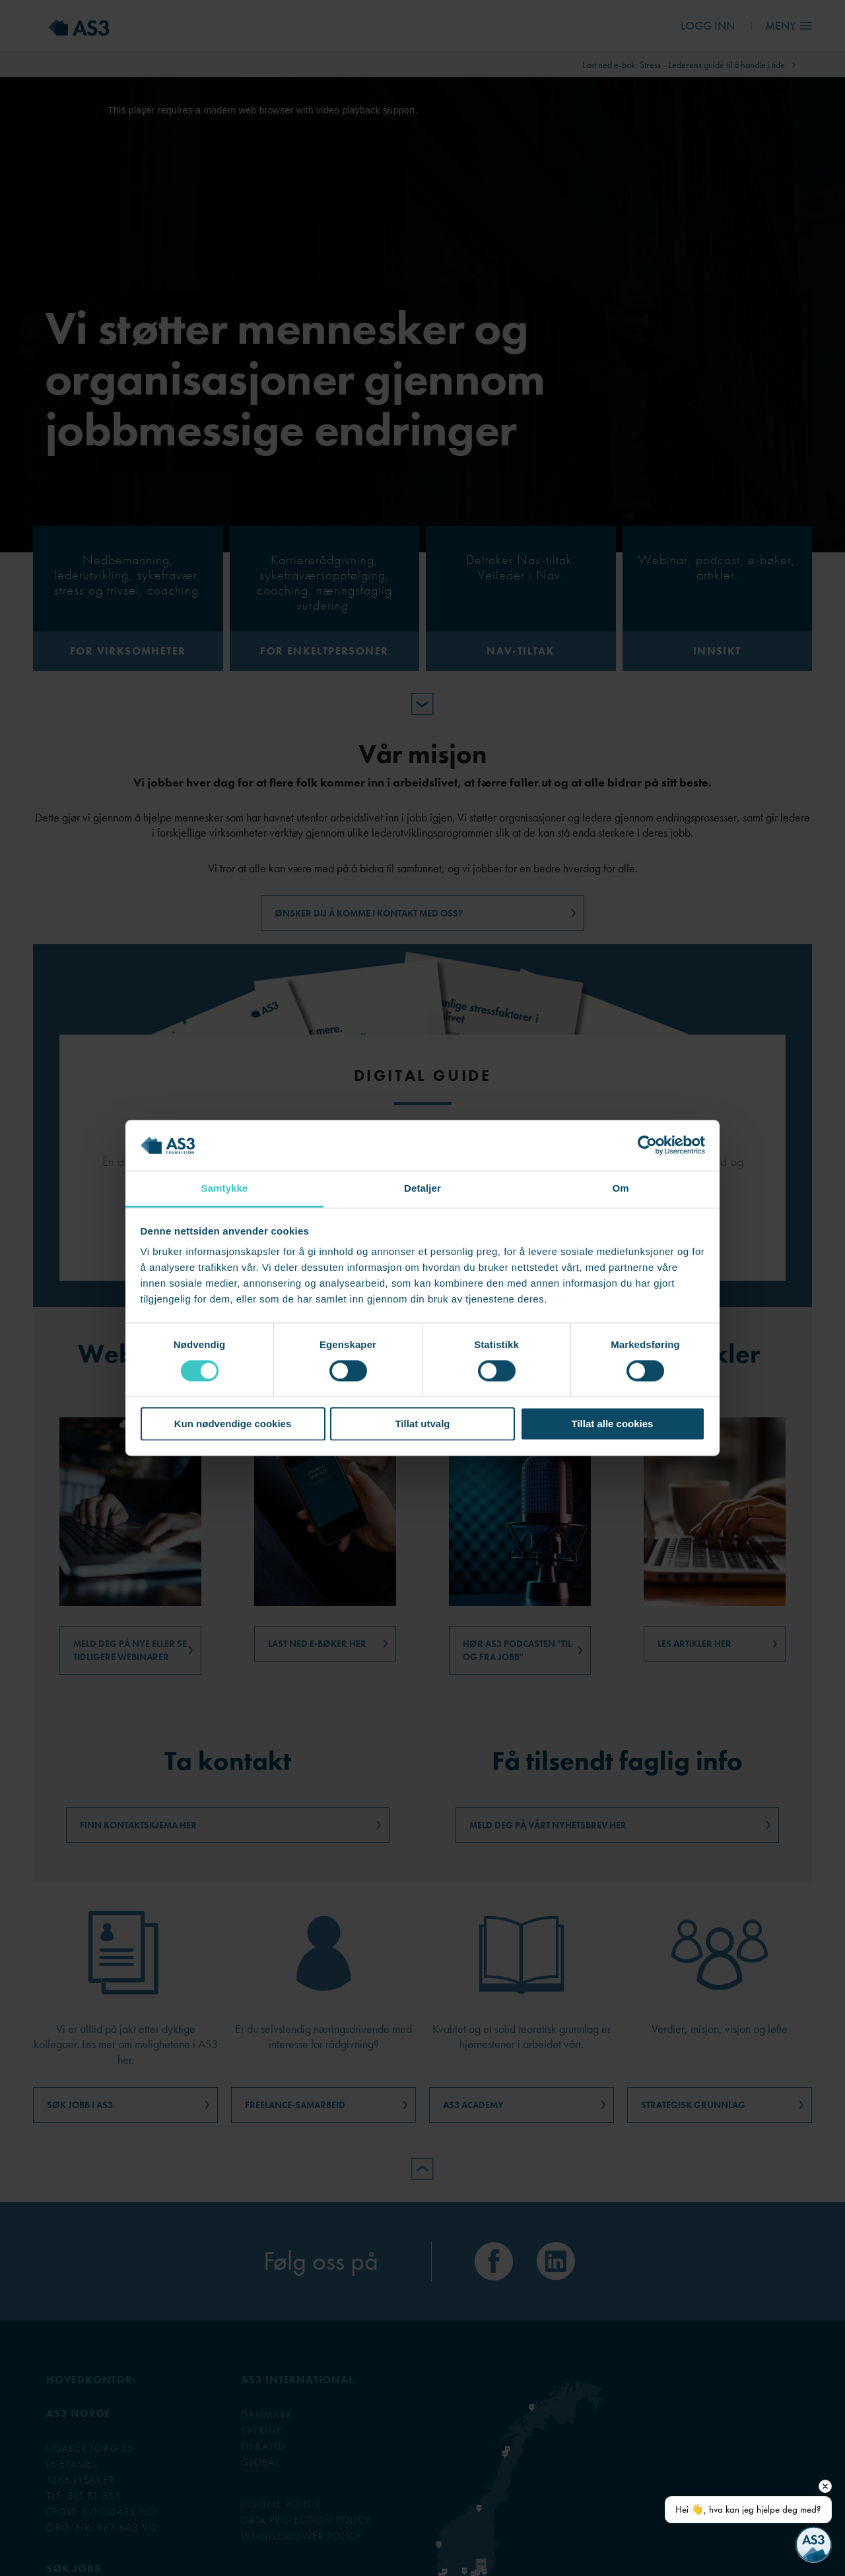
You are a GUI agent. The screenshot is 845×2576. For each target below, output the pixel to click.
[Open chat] (813, 2545)
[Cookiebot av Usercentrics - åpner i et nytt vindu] (647, 1145)
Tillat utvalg (422, 1423)
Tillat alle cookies (613, 1423)
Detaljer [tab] (422, 1188)
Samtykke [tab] (224, 1188)
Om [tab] (620, 1188)
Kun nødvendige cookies (233, 1423)
